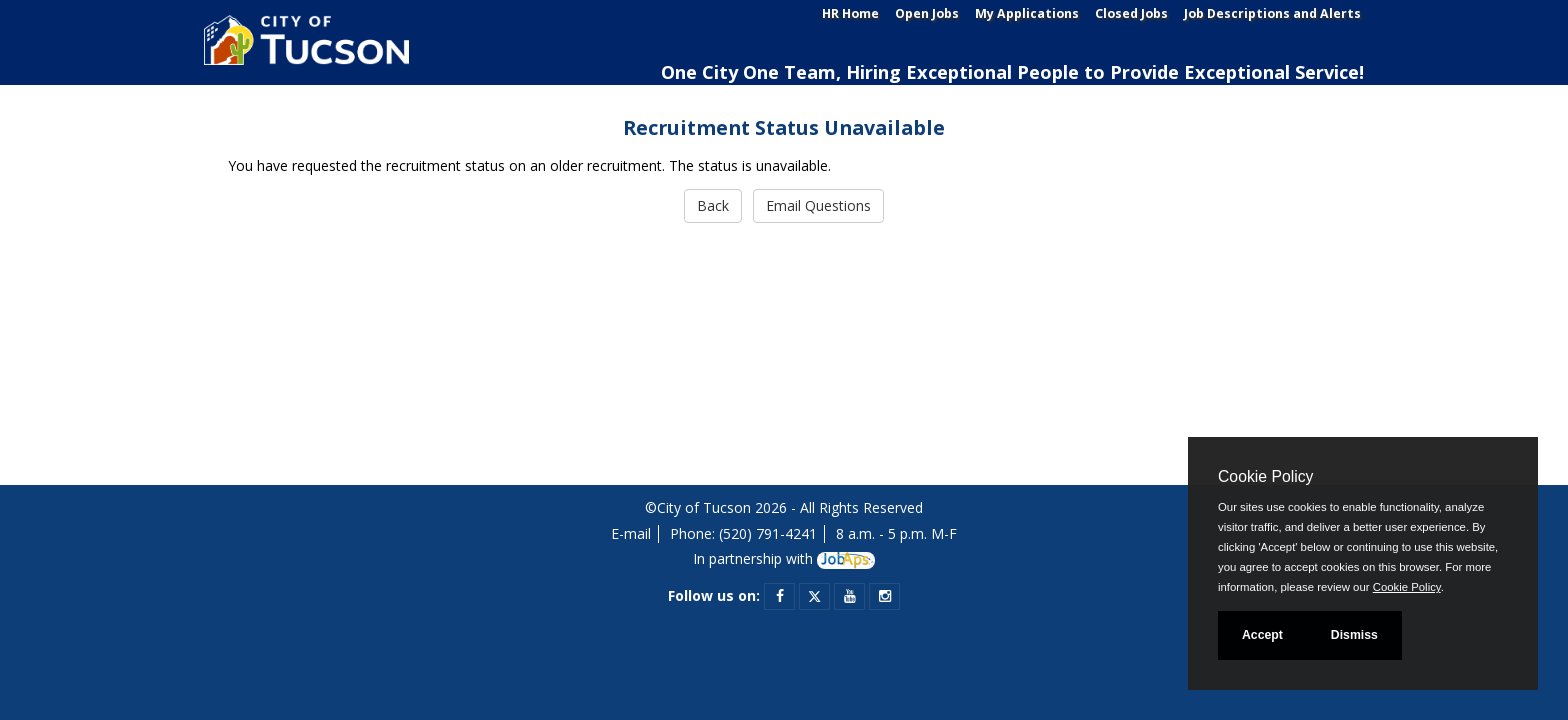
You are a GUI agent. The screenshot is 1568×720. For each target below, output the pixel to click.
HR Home (850, 13)
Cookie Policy (1265, 476)
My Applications (1027, 13)
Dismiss (1354, 635)
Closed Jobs (1131, 13)
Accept (1262, 635)
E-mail (631, 533)
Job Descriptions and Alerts (1272, 13)
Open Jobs (927, 13)
